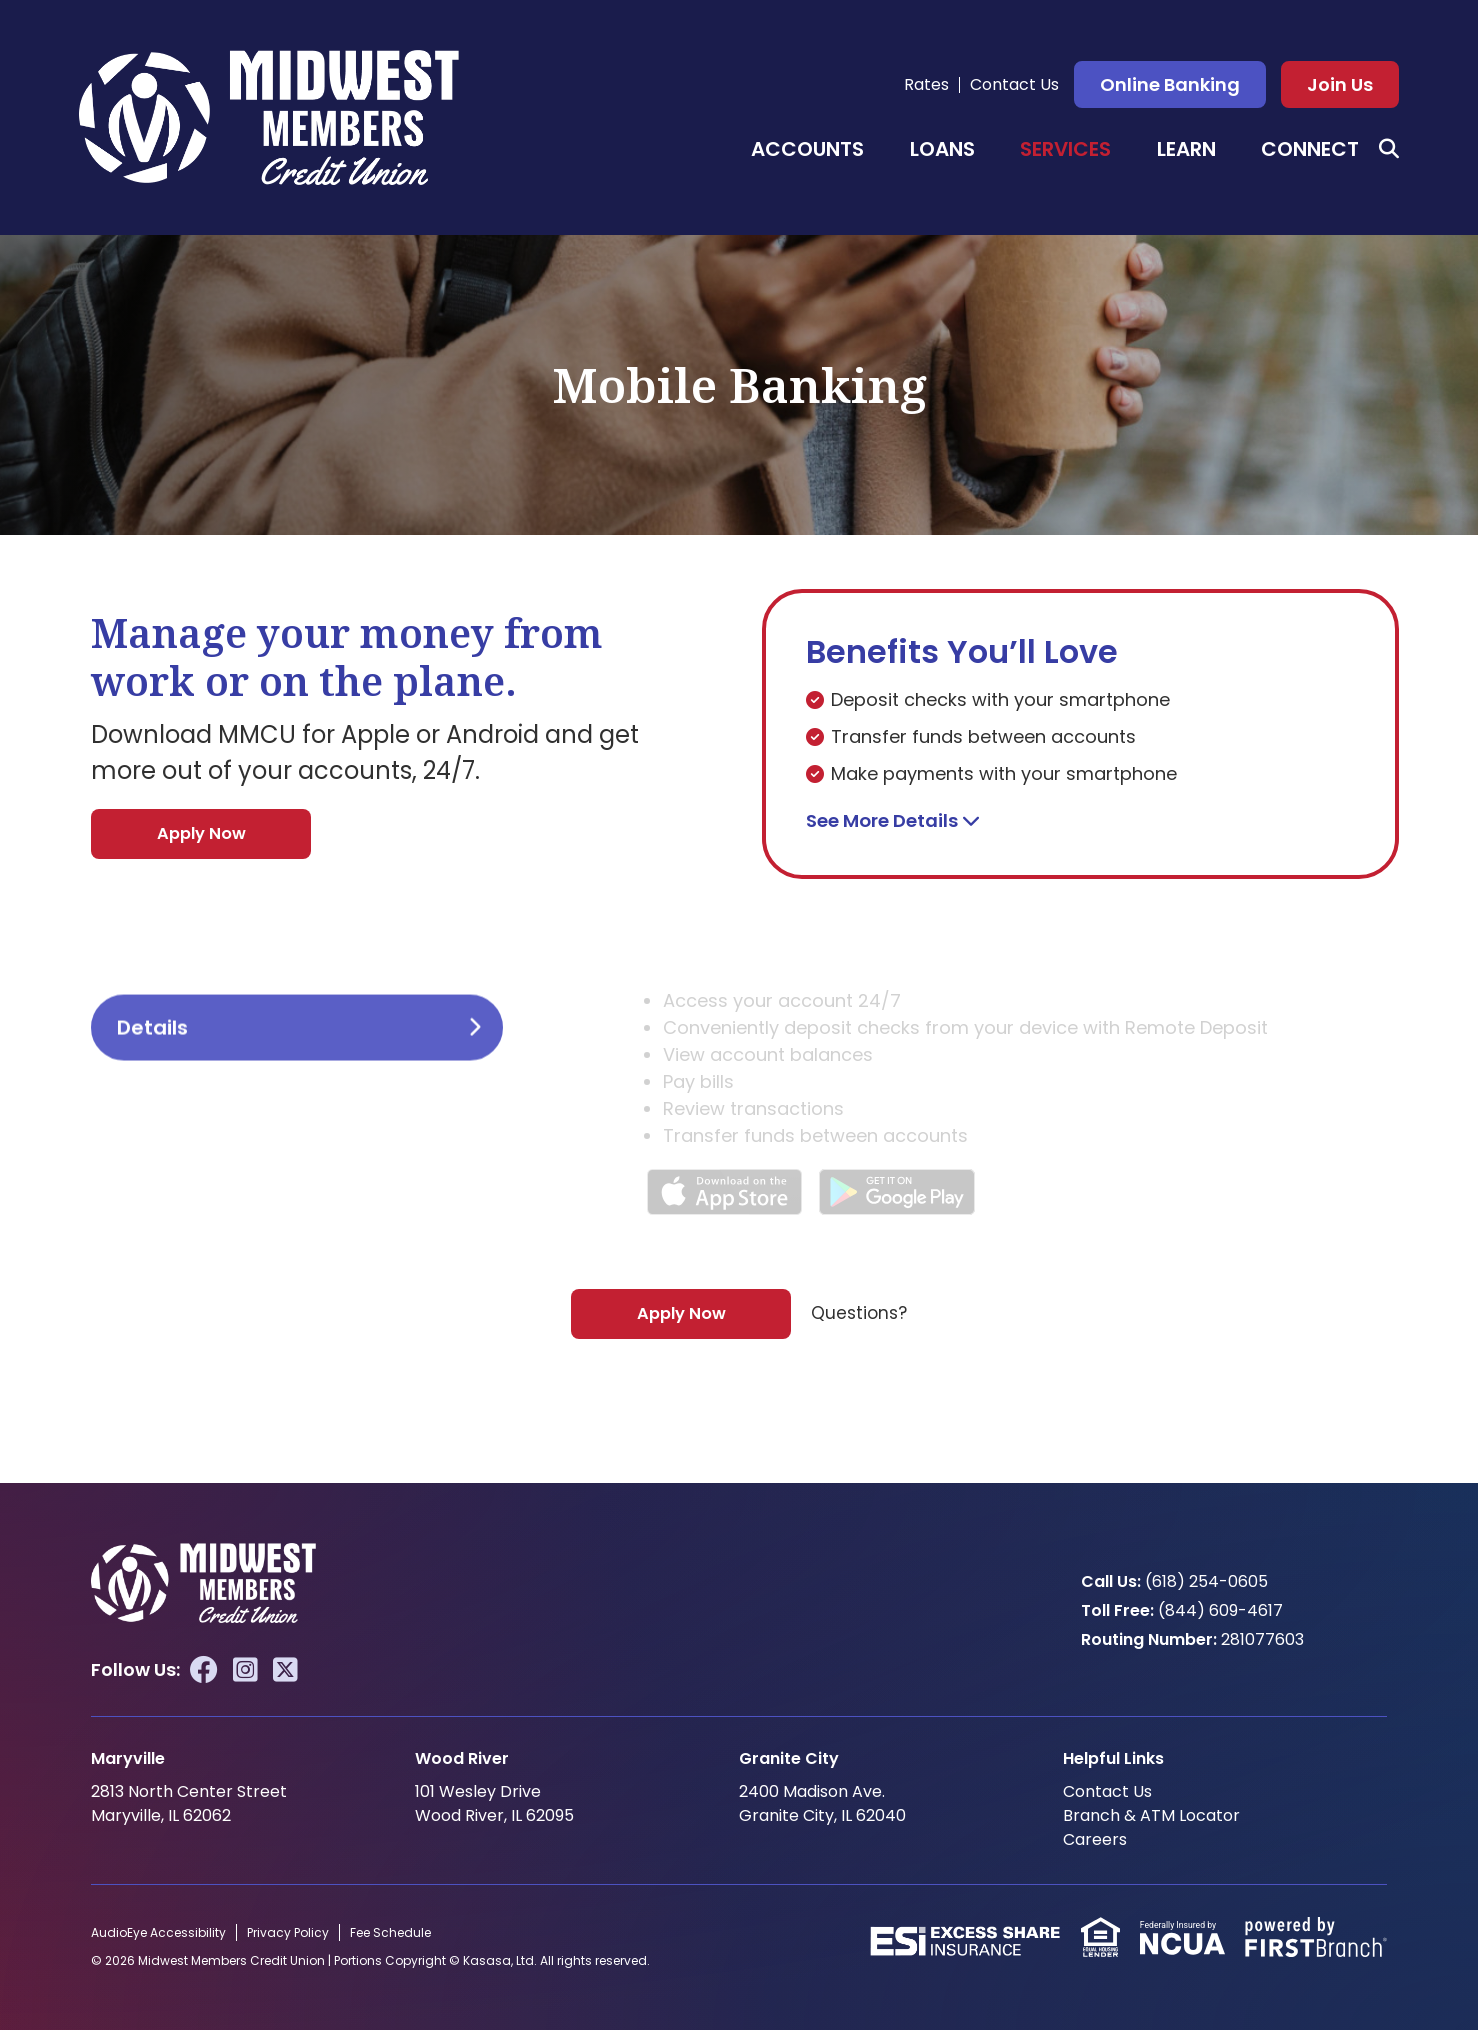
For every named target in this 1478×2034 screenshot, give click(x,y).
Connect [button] (1310, 149)
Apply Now (201, 834)
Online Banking (1170, 84)
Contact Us (1014, 84)
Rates (926, 84)
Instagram (245, 1674)
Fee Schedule (390, 1936)
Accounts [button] (807, 149)
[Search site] (1389, 149)
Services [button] (1065, 149)
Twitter (285, 1674)
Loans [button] (942, 149)
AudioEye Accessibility (158, 1936)
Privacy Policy (288, 1936)
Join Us (1340, 84)
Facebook (204, 1674)
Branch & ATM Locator (1151, 1819)
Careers (1095, 1843)
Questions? (859, 1316)
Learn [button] (1186, 149)
